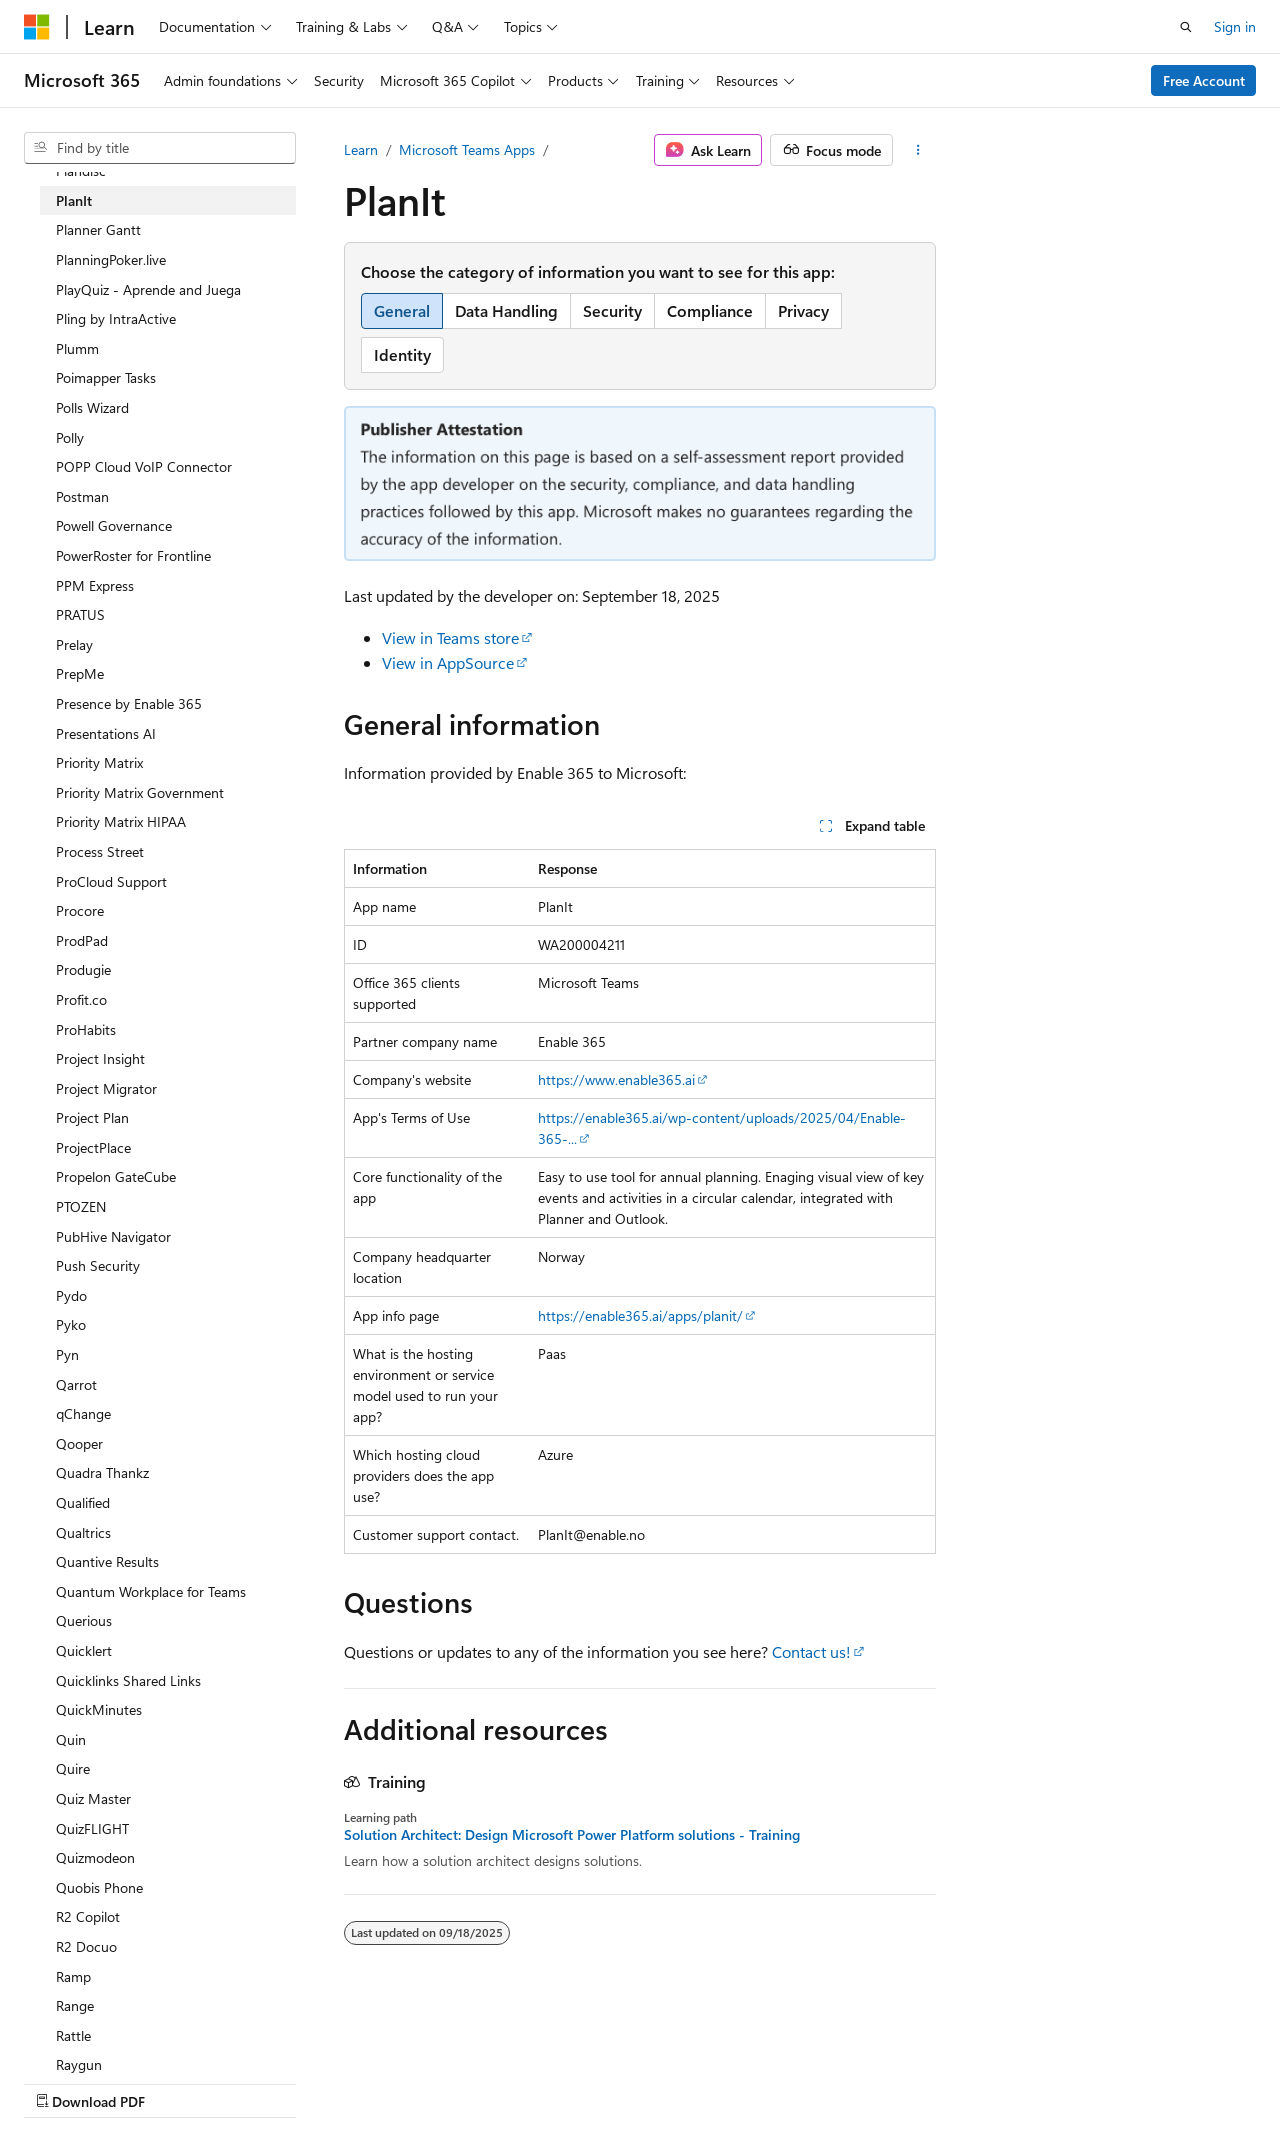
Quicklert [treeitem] (84, 1650)
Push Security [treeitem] (98, 1265)
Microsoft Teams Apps (467, 149)
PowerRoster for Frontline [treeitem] (133, 555)
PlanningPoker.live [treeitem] (111, 259)
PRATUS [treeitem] (80, 614)
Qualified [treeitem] (83, 1502)
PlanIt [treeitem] (74, 200)
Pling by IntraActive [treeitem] (116, 318)
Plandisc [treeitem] (81, 170)
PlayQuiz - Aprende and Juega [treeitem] (148, 289)
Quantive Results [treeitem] (107, 1561)
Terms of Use (536, 2082)
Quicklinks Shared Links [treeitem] (128, 1680)
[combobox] (160, 148)
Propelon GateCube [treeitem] (116, 1176)
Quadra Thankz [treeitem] (102, 1472)
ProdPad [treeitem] (82, 940)
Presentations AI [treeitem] (106, 733)
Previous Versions (181, 2082)
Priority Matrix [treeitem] (99, 762)
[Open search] (1186, 27)
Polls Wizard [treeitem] (92, 407)
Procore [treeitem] (80, 910)
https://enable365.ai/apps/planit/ (640, 1315)
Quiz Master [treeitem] (93, 1798)
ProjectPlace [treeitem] (93, 1147)
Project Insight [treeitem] (100, 1058)
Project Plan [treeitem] (92, 1117)
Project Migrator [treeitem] (106, 1088)
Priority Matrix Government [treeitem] (140, 792)
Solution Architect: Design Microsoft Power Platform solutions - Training (572, 1835)
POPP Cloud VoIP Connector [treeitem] (144, 466)
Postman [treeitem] (82, 496)
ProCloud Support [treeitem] (111, 881)
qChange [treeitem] (83, 1413)
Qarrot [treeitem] (76, 1384)
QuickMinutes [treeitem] (99, 1709)
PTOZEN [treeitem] (81, 1206)
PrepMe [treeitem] (80, 673)
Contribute (358, 2082)
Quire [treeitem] (73, 1768)
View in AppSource (448, 662)
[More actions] (918, 150)
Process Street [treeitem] (100, 851)
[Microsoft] (37, 27)
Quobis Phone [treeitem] (99, 1887)
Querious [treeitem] (84, 1620)
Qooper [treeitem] (79, 1443)
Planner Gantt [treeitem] (98, 229)
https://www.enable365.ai (616, 1079)
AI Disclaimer (64, 2082)
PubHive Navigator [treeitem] (113, 1236)
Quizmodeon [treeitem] (95, 1857)
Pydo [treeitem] (71, 1295)
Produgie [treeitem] (83, 969)
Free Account (1204, 80)
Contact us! (811, 1651)
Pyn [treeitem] (67, 1354)
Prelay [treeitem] (74, 644)
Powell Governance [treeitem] (114, 525)
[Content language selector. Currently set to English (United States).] (115, 2034)
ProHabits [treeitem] (86, 1029)
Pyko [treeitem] (71, 1324)
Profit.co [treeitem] (81, 999)
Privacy (437, 2082)
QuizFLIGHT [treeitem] (92, 1828)
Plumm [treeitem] (77, 348)
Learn (361, 149)
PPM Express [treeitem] (95, 585)
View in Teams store (450, 637)
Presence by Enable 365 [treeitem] (129, 703)
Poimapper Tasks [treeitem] (106, 377)
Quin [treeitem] (71, 1739)
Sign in (1235, 26)
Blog (272, 2082)
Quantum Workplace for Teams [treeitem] (151, 1591)
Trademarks (635, 2082)
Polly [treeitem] (70, 437)
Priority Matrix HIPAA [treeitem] (121, 821)
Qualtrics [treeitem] (83, 1532)
